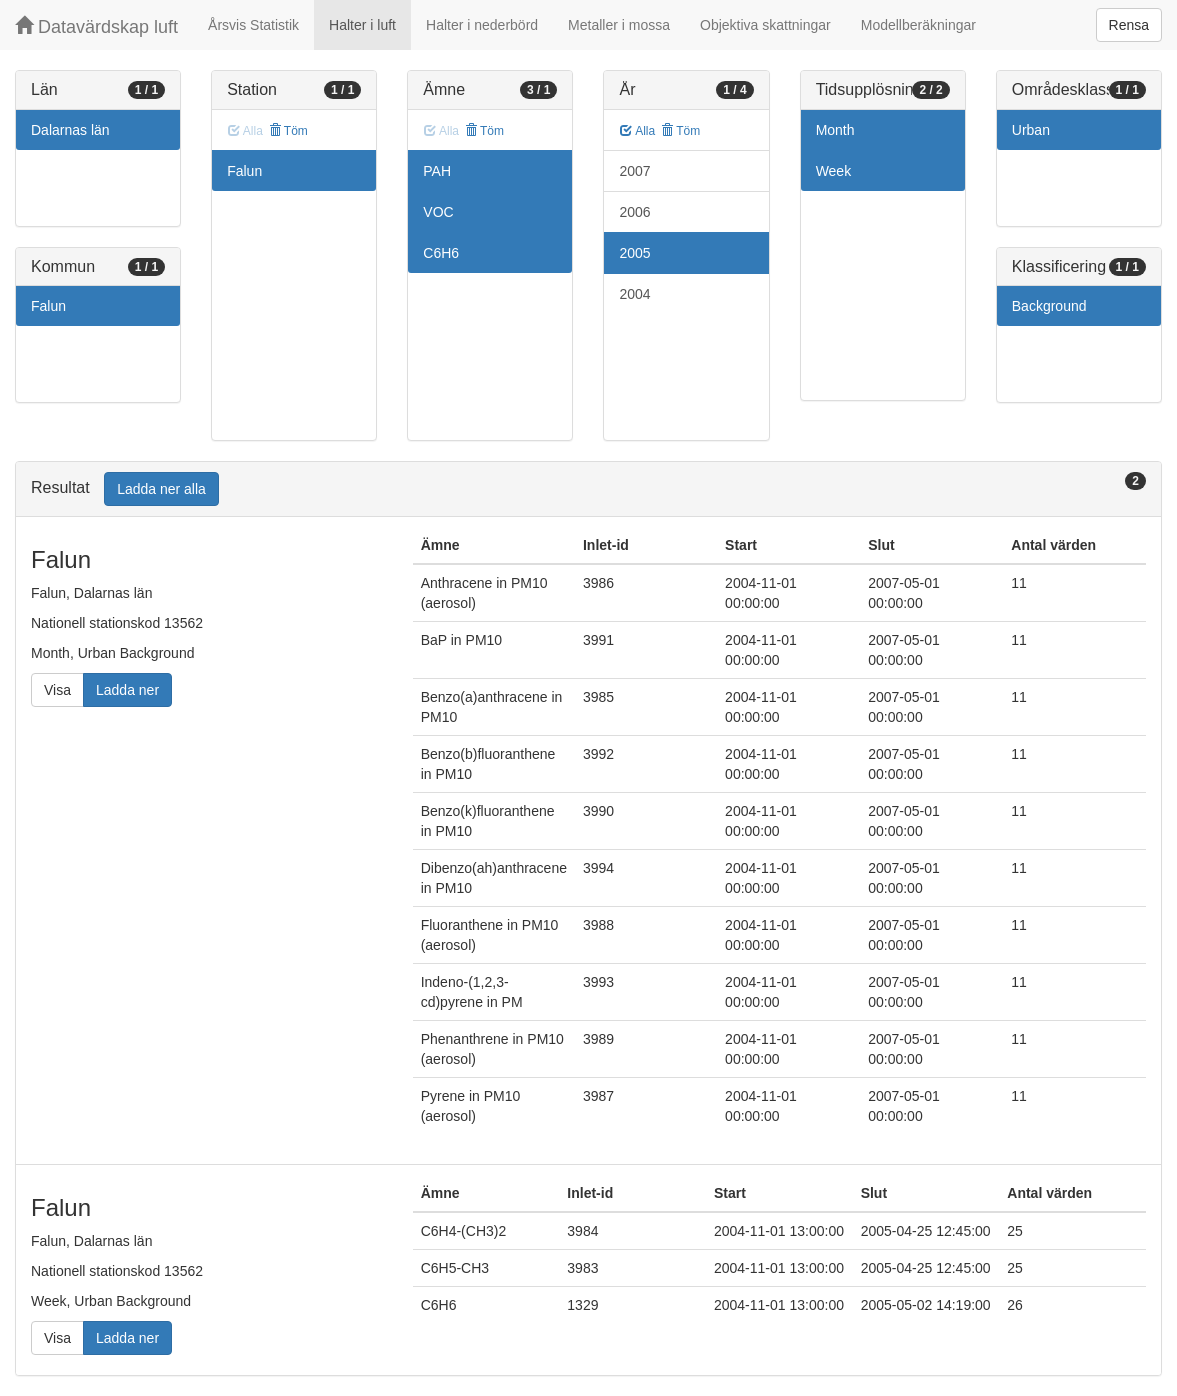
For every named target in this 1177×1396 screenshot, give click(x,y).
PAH (437, 171)
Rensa (1129, 25)
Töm (288, 131)
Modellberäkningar (918, 25)
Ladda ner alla (161, 489)
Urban (1031, 130)
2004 (634, 294)
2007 (634, 171)
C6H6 (441, 253)
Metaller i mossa (619, 25)
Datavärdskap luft (96, 26)
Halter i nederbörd (482, 25)
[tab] (588, 489)
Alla (637, 131)
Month (835, 130)
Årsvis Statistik (253, 25)
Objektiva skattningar (765, 25)
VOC (438, 212)
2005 (634, 253)
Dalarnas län (70, 130)
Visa (57, 690)
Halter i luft (362, 25)
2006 (634, 212)
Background (1049, 306)
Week (834, 171)
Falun (48, 306)
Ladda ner (127, 690)
